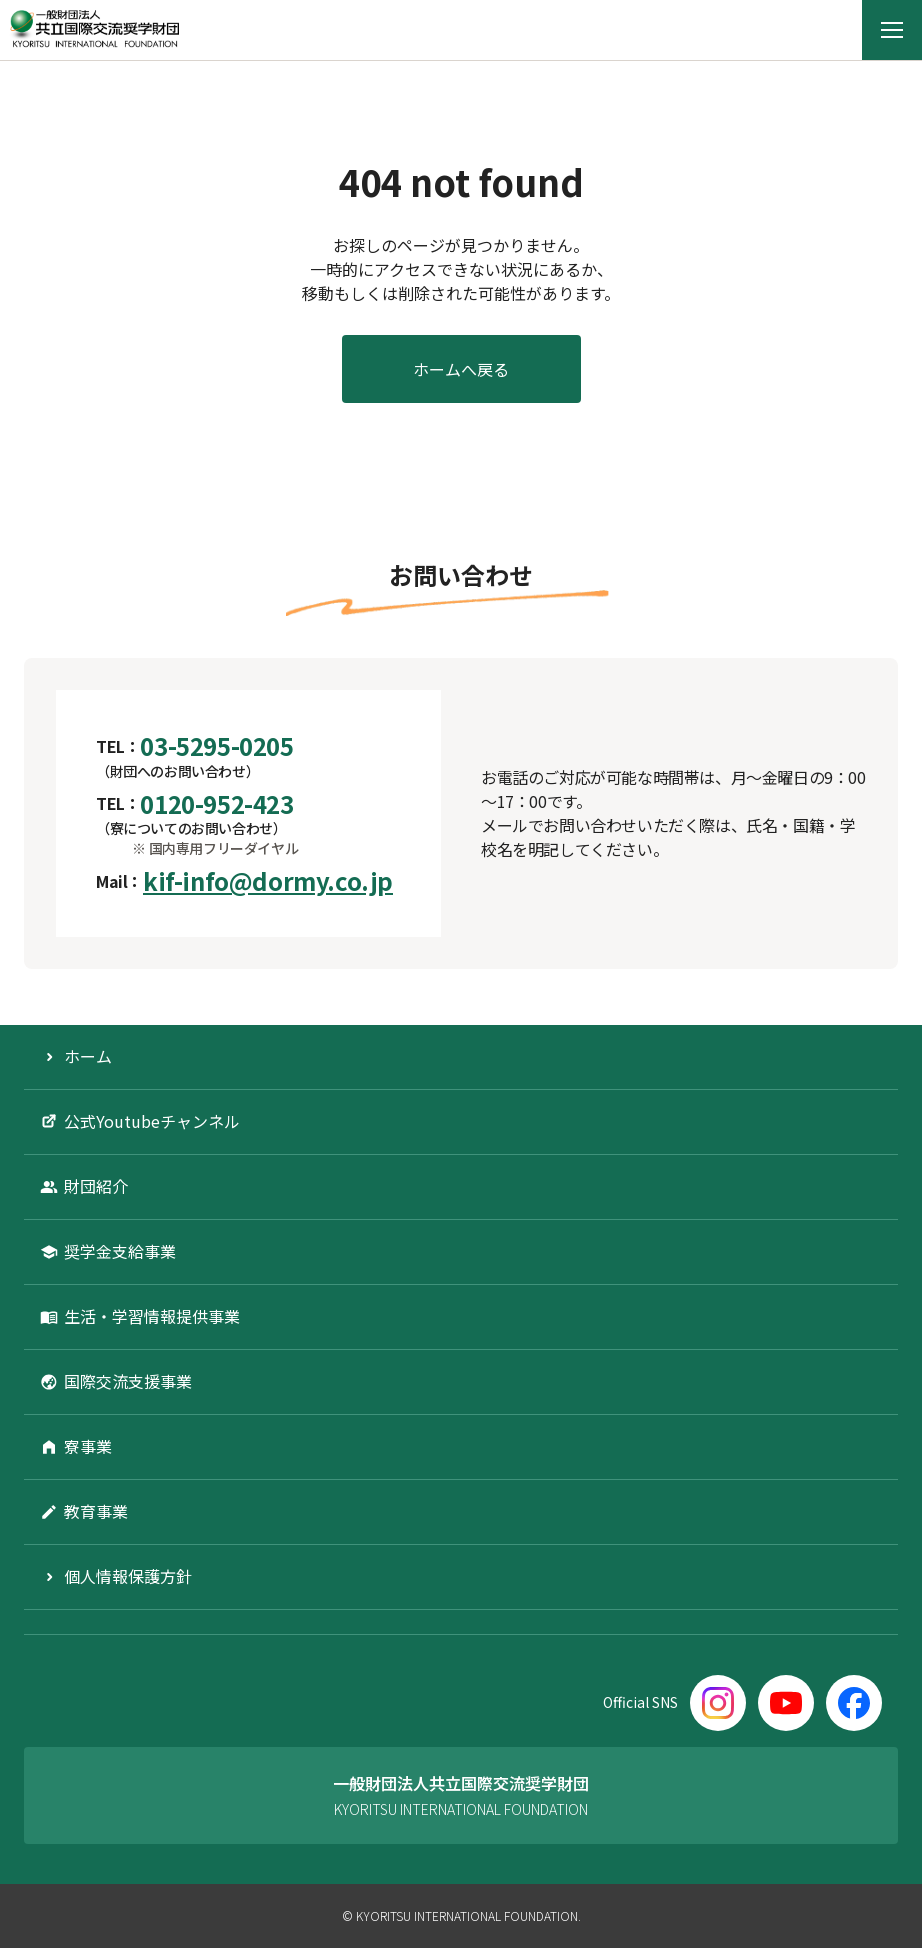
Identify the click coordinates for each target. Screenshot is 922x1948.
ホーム (88, 1056)
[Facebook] (854, 1703)
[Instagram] (718, 1703)
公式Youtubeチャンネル (152, 1121)
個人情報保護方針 (128, 1576)
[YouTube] (786, 1703)
